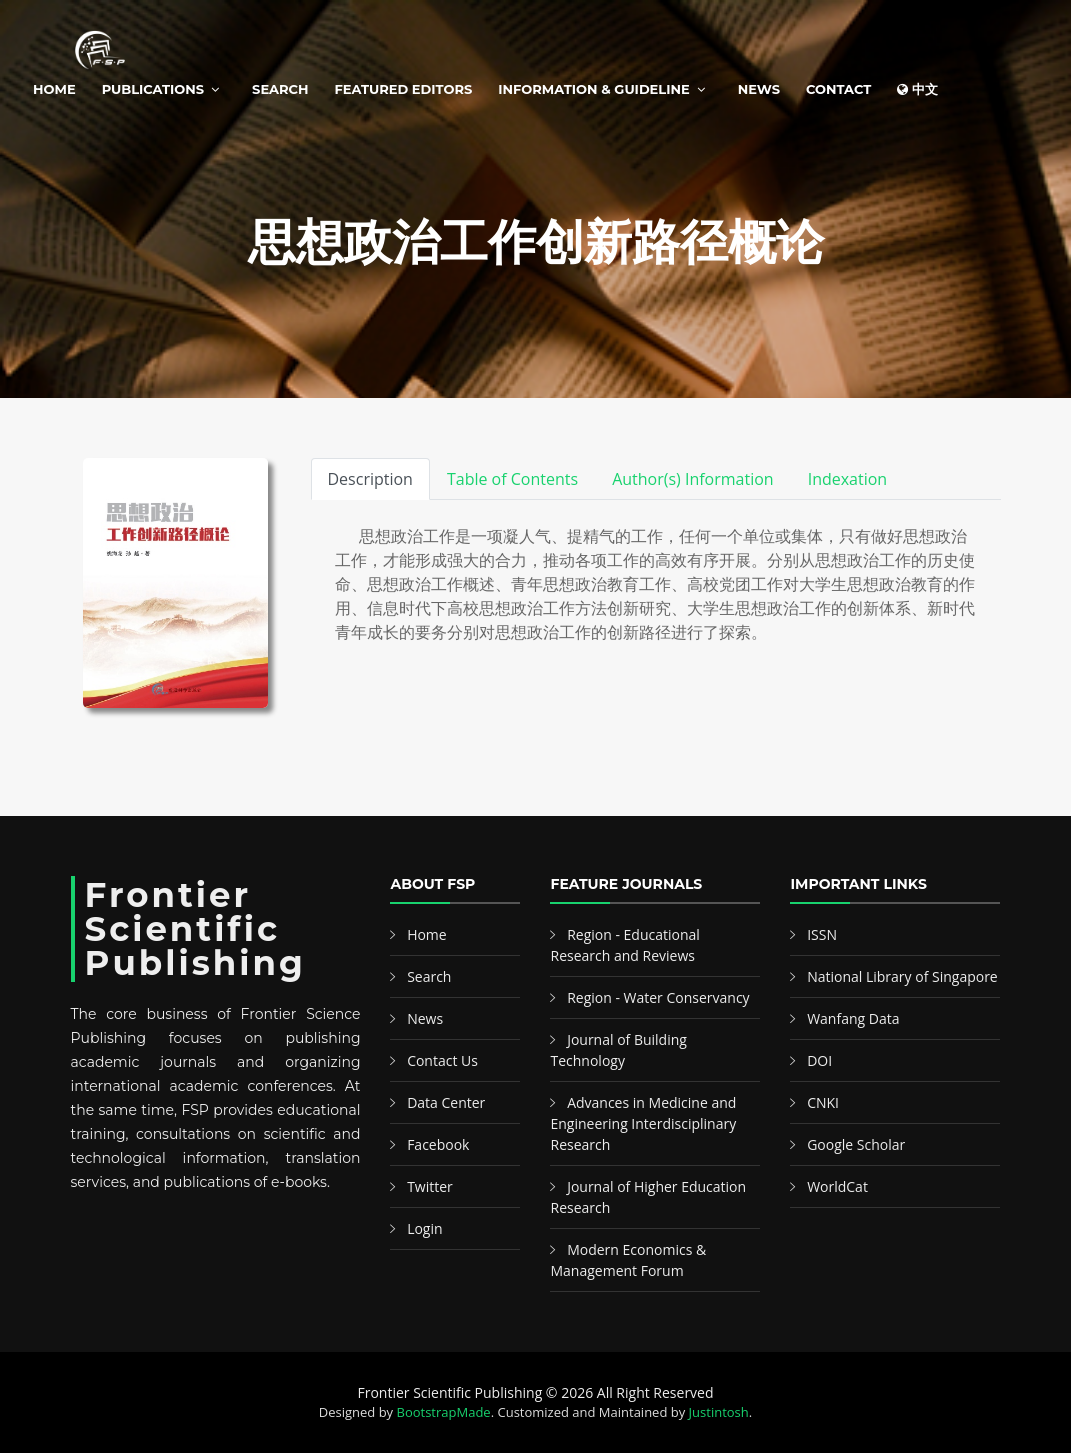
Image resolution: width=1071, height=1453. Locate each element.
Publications (153, 89)
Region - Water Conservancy (658, 997)
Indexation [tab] (848, 479)
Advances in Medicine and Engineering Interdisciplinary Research (643, 1123)
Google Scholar (856, 1144)
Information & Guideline (593, 89)
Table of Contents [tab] (512, 479)
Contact (838, 89)
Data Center (446, 1102)
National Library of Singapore (902, 976)
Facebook (438, 1144)
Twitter (430, 1186)
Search (280, 89)
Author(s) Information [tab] (693, 479)
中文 (917, 89)
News (759, 89)
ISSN (822, 934)
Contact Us (442, 1060)
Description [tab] (370, 479)
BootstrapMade (444, 1412)
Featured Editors (404, 89)
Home (54, 89)
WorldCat (837, 1186)
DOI (819, 1060)
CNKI (823, 1102)
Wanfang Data (853, 1018)
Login (424, 1228)
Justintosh (719, 1412)
